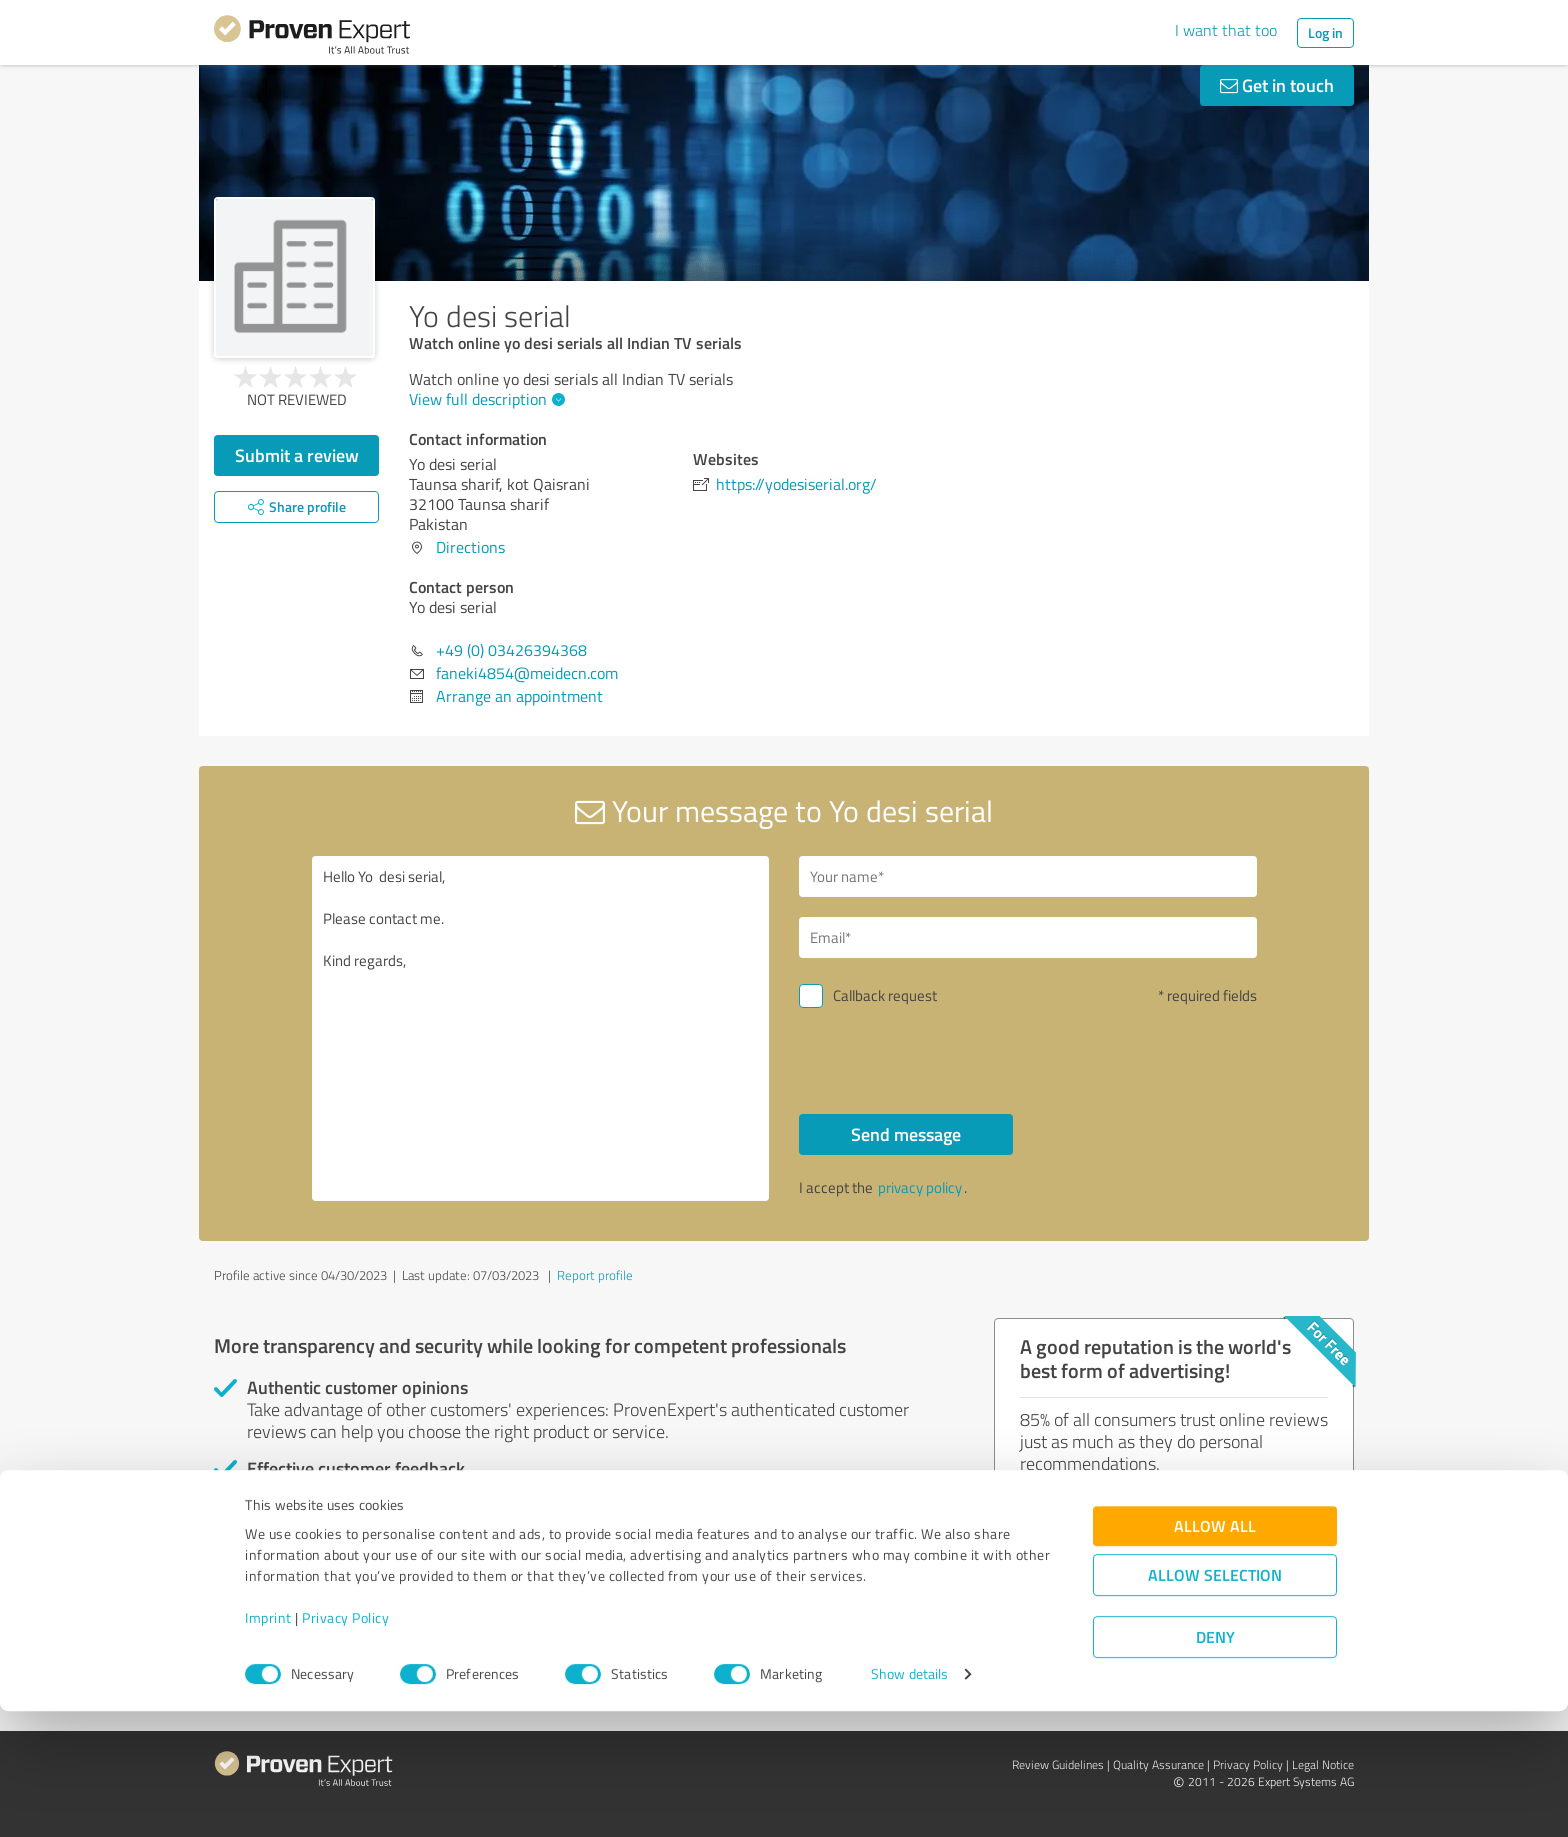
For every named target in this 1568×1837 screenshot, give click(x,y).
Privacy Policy (345, 1743)
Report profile (595, 1275)
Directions (470, 547)
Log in (1325, 32)
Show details (909, 1799)
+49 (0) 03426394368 (511, 650)
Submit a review (297, 455)
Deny (1215, 1762)
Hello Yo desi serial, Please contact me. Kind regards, (541, 1028)
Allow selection (1215, 1700)
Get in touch (1277, 85)
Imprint (268, 1743)
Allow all (1215, 1651)
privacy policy (920, 1187)
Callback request (885, 995)
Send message (906, 1134)
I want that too (1226, 30)
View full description (484, 399)
